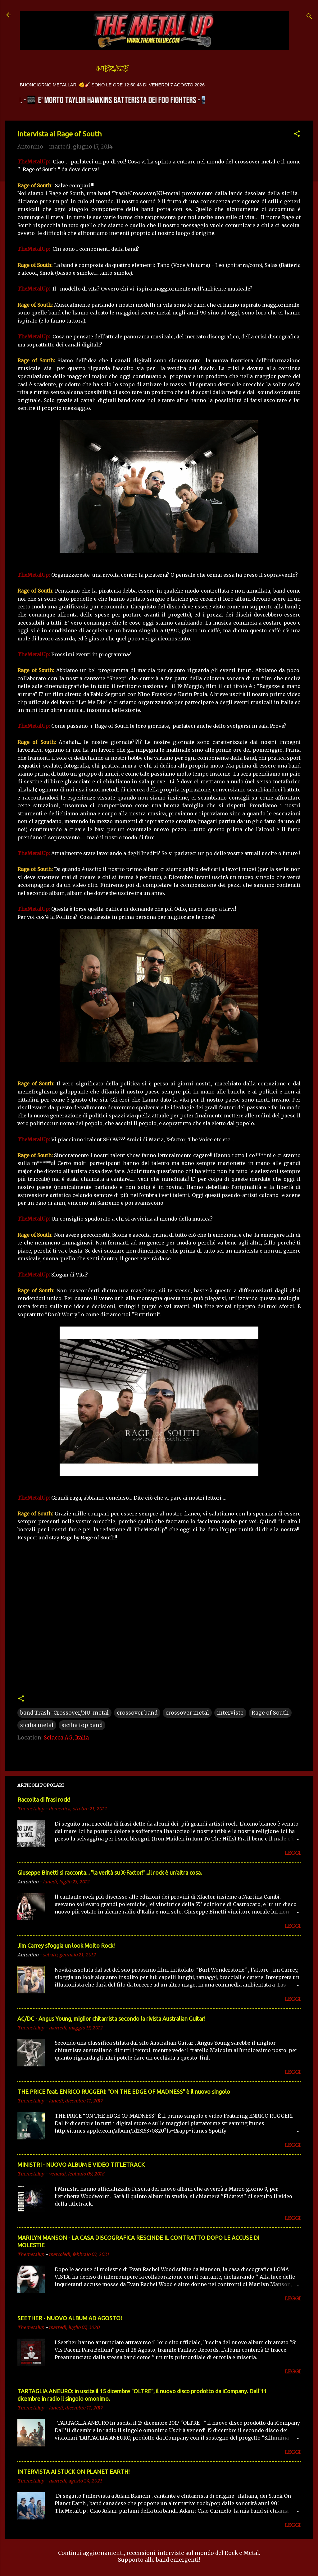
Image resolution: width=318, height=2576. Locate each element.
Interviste (112, 68)
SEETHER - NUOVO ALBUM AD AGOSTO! (69, 2318)
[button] (297, 134)
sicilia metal (36, 1725)
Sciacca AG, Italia (66, 1737)
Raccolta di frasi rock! (43, 1799)
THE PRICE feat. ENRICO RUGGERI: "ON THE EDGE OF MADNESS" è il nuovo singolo (123, 2091)
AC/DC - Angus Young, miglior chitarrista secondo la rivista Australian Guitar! (111, 2018)
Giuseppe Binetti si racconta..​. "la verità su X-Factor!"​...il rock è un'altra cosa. (109, 1872)
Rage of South (270, 1712)
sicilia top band (81, 1725)
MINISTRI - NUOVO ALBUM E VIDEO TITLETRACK (81, 2164)
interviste (230, 1712)
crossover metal (187, 1712)
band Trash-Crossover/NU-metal (64, 1712)
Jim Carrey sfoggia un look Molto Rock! (66, 1945)
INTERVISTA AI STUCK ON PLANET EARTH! (73, 2471)
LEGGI (293, 1853)
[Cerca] (309, 16)
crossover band (137, 1712)
